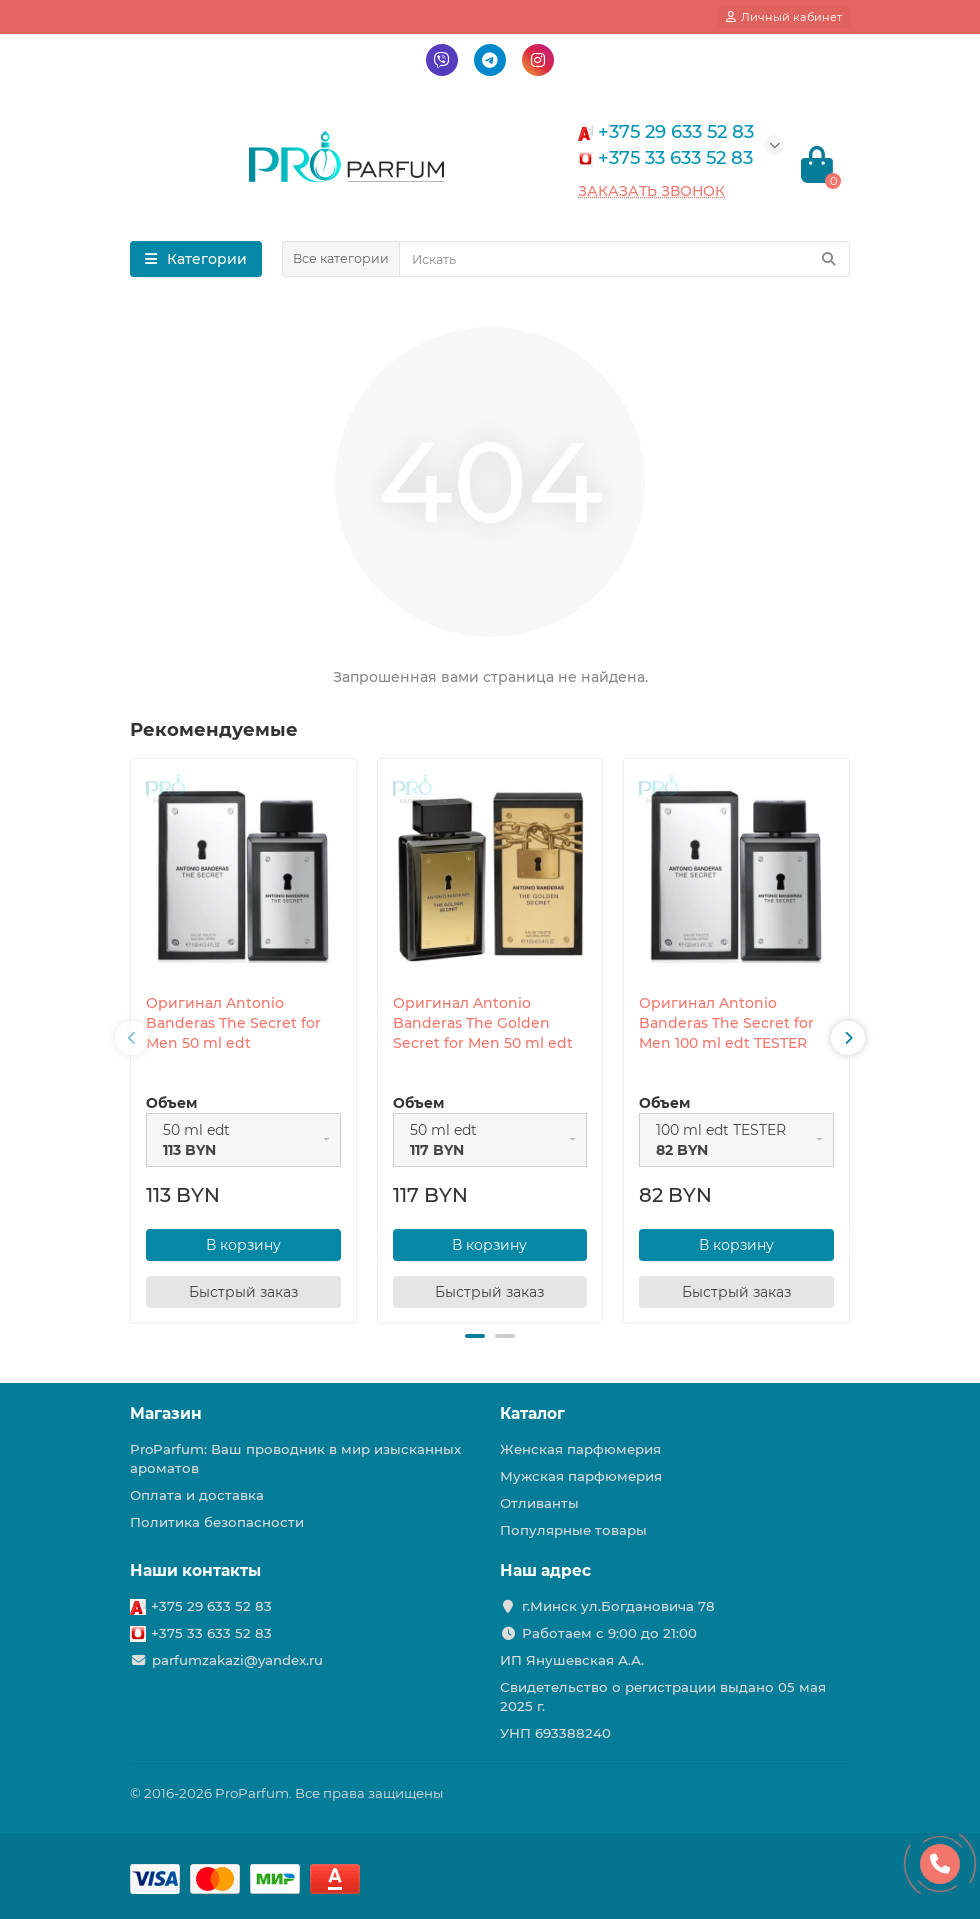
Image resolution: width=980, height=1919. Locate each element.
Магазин (166, 1413)
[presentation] (132, 1038)
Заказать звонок (651, 191)
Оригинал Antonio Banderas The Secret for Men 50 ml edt (233, 1023)
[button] (475, 1336)
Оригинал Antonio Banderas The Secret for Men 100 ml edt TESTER (726, 1023)
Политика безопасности (217, 1522)
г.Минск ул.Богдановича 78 (618, 1606)
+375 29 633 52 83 (211, 1606)
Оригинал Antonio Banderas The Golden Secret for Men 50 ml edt (483, 1023)
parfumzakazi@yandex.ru (237, 1660)
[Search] (624, 259)
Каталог (532, 1413)
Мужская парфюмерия (581, 1476)
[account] (784, 17)
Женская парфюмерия (580, 1449)
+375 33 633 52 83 (211, 1633)
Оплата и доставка (197, 1495)
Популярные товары (573, 1530)
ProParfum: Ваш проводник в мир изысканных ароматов (295, 1458)
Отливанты (539, 1503)
